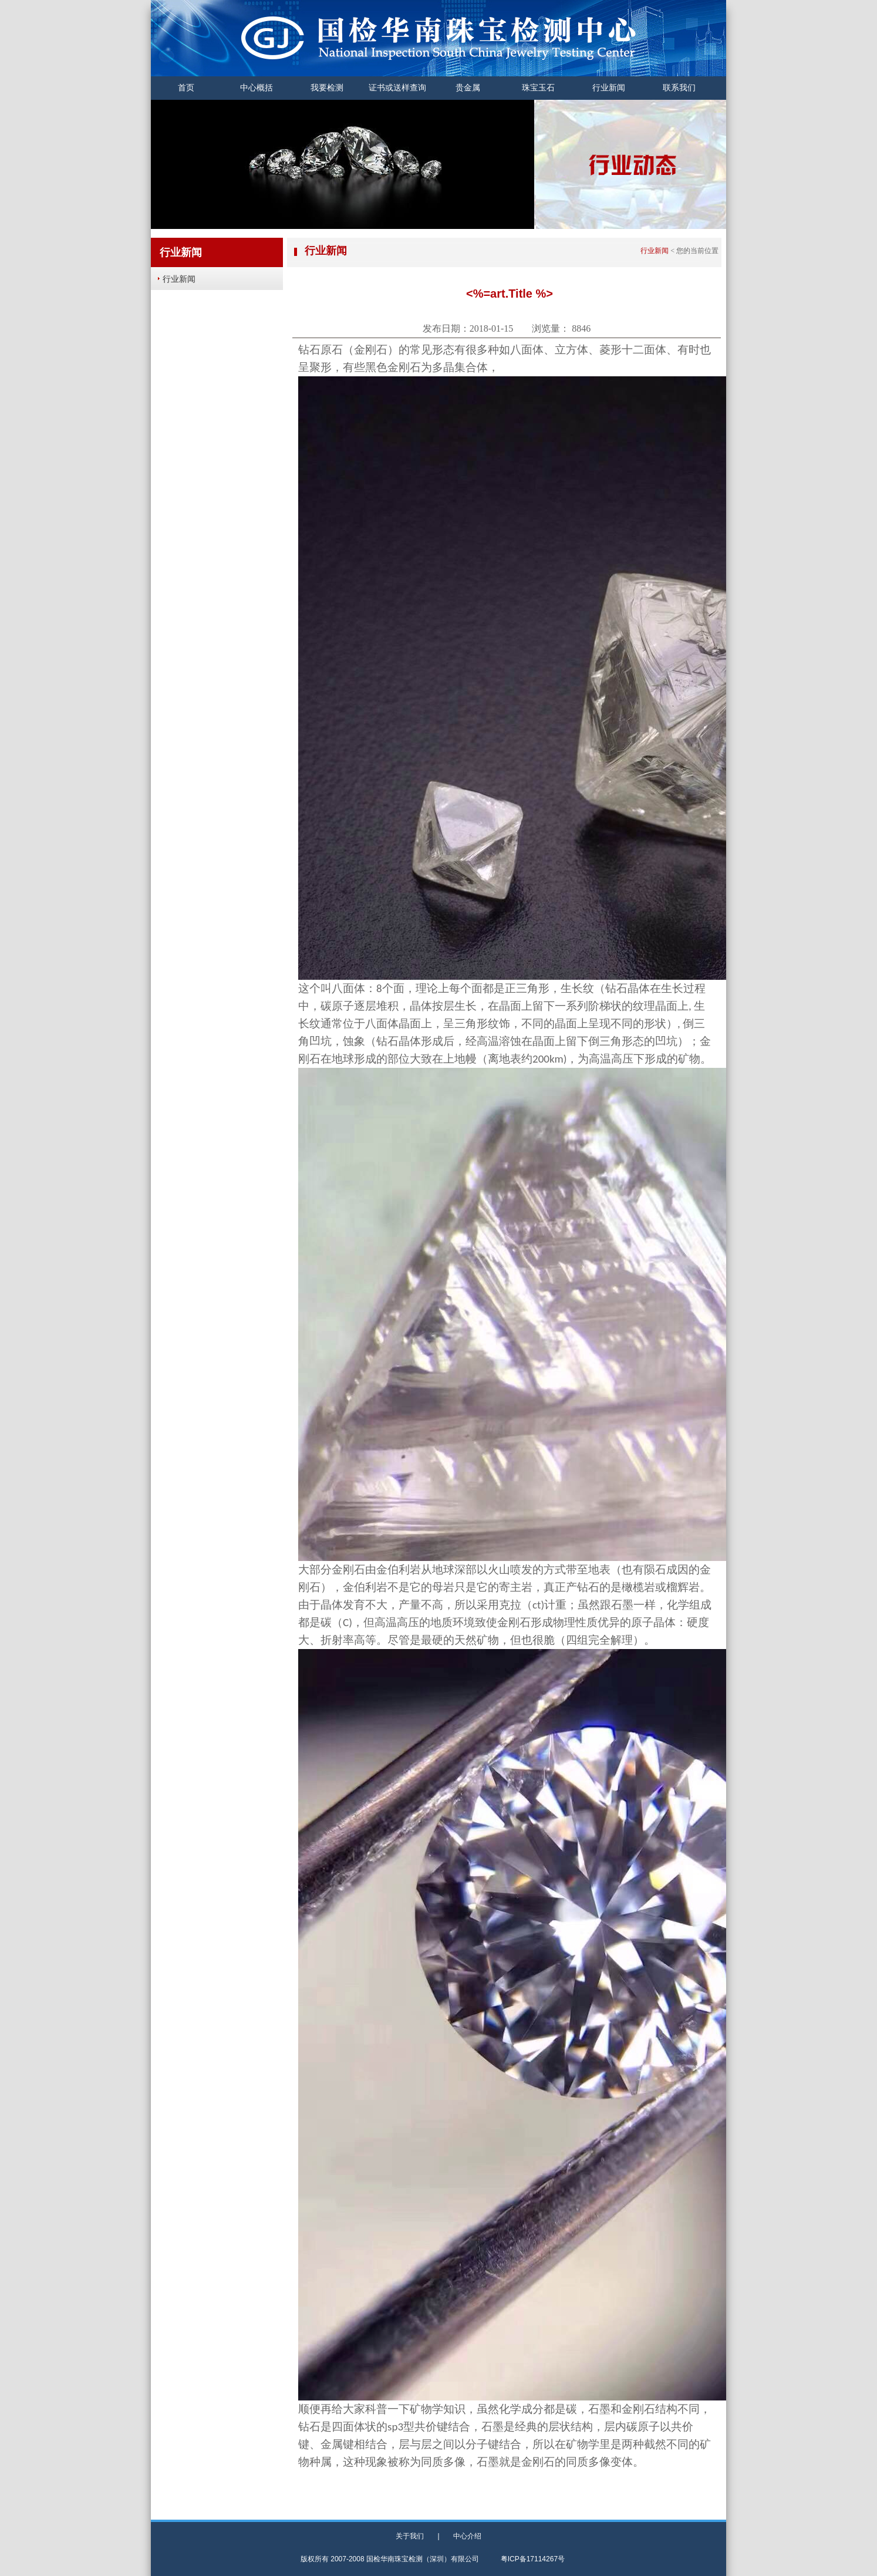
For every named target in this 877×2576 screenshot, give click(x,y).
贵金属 (468, 87)
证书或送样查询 (397, 87)
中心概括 (256, 87)
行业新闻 (608, 87)
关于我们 (410, 2536)
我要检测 (327, 87)
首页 (186, 87)
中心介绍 (467, 2536)
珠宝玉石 (538, 87)
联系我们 (679, 87)
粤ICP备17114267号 (533, 2559)
